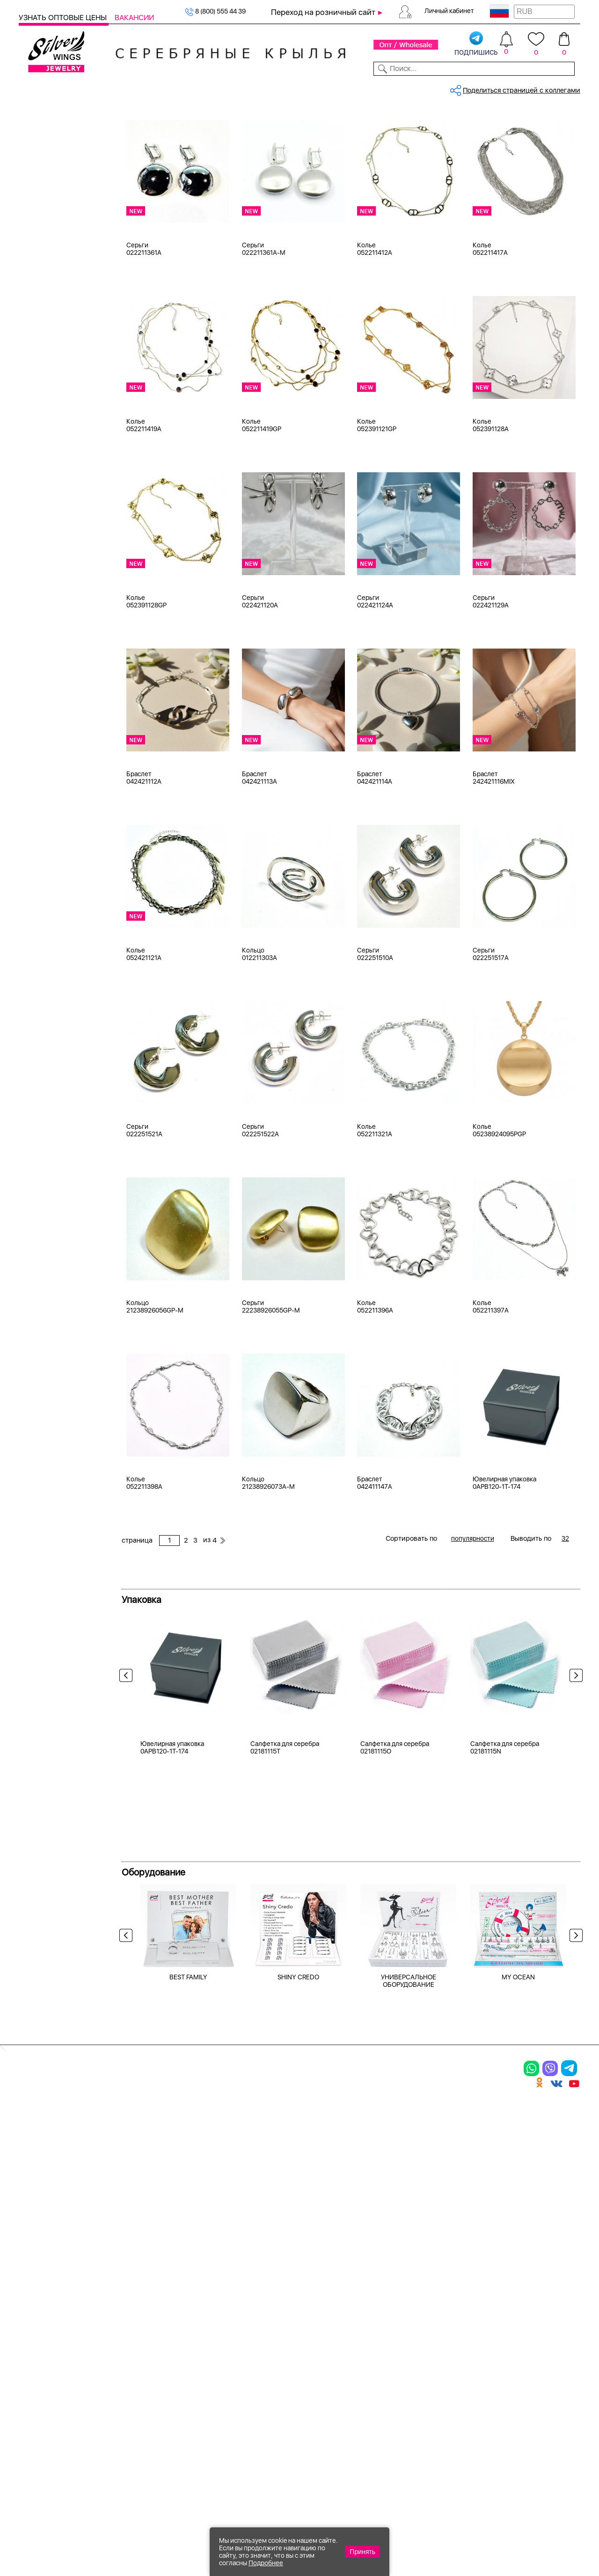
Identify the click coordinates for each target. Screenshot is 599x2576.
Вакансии (134, 17)
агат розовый (52, 479)
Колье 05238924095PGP (499, 1198)
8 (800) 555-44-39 (536, 2525)
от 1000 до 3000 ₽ (60, 822)
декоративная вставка (66, 584)
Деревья (44, 692)
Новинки (157, 88)
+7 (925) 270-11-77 (441, 2525)
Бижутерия (199, 88)
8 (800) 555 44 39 (215, 11)
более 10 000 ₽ (55, 857)
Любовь (42, 739)
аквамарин (48, 491)
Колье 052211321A (374, 1198)
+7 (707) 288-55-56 (528, 2541)
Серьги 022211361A (143, 317)
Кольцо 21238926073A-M (268, 1551)
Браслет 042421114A (374, 846)
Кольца (41, 156)
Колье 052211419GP (261, 493)
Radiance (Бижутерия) (66, 632)
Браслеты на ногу (162, 2375)
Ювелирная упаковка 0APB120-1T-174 (504, 1551)
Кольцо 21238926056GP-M (154, 1375)
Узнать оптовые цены (64, 17)
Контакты (415, 88)
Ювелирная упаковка (65, 144)
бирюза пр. (48, 549)
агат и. (41, 467)
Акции (346, 2359)
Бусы (134, 2391)
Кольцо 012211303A (259, 1022)
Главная (133, 119)
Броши (41, 203)
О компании (462, 88)
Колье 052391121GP (376, 493)
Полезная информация (382, 2407)
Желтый (43, 312)
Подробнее (265, 2563)
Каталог (34, 88)
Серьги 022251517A (491, 1022)
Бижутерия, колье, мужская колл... (203, 119)
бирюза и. (46, 538)
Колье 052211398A (144, 1551)
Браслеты (46, 179)
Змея (38, 727)
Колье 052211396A (375, 1375)
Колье (39, 191)
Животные (47, 704)
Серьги (42, 168)
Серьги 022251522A (260, 1198)
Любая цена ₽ (52, 787)
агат (37, 444)
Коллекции (247, 88)
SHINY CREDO (298, 2205)
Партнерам (293, 88)
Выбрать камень (84, 88)
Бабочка (44, 681)
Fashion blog (463, 2418)
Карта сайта (464, 2435)
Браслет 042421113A (259, 846)
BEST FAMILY (188, 2205)
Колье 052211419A (143, 493)
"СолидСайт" (232, 2478)
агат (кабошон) (55, 456)
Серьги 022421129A (491, 670)
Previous (128, 1746)
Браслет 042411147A (374, 1551)
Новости (334, 88)
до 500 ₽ (44, 798)
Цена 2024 (47, 395)
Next (573, 1746)
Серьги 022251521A (144, 1198)
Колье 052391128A (491, 493)
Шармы (35, 2391)
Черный (43, 323)
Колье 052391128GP (146, 670)
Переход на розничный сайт (323, 12)
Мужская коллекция (51, 214)
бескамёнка (50, 432)
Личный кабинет (449, 10)
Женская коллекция (51, 133)
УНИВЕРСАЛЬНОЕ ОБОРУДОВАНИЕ (408, 2208)
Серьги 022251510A (375, 1022)
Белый (40, 300)
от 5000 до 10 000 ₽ (63, 845)
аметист (44, 502)
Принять (362, 2551)
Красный (44, 335)
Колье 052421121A (143, 1022)
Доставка (375, 88)
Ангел (40, 669)
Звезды (42, 716)
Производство (364, 2326)
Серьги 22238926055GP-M (271, 1375)
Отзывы (566, 88)
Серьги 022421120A (260, 670)
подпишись (476, 44)
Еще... (28, 597)
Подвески (40, 2375)
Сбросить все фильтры (163, 151)
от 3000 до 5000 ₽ (60, 834)
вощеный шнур (54, 573)
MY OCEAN (518, 2205)
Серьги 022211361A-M (263, 317)
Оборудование (519, 88)
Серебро (44, 263)
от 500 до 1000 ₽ (58, 810)
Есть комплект (53, 372)
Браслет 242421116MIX (494, 846)
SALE (127, 88)
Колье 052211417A (490, 317)
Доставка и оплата (478, 2326)
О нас (450, 2359)
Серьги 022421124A (375, 670)
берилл (42, 526)
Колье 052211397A (491, 1375)
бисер (40, 561)
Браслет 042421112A (143, 846)
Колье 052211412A (374, 317)
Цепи (239, 2326)
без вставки (50, 514)
